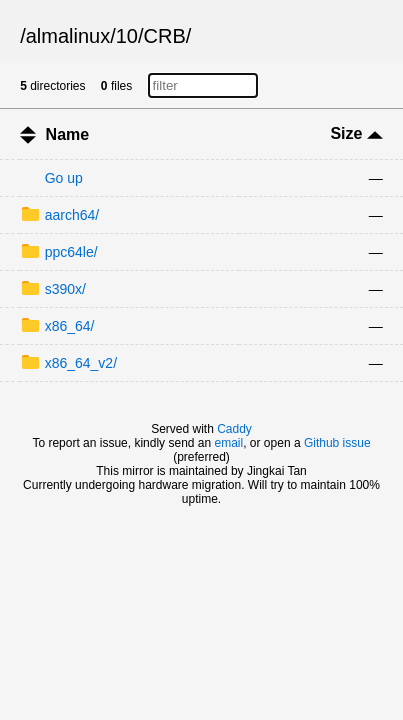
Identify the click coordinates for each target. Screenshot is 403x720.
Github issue (337, 443)
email (229, 443)
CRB (165, 36)
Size (356, 133)
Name (68, 134)
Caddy (234, 429)
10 (127, 36)
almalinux (68, 36)
